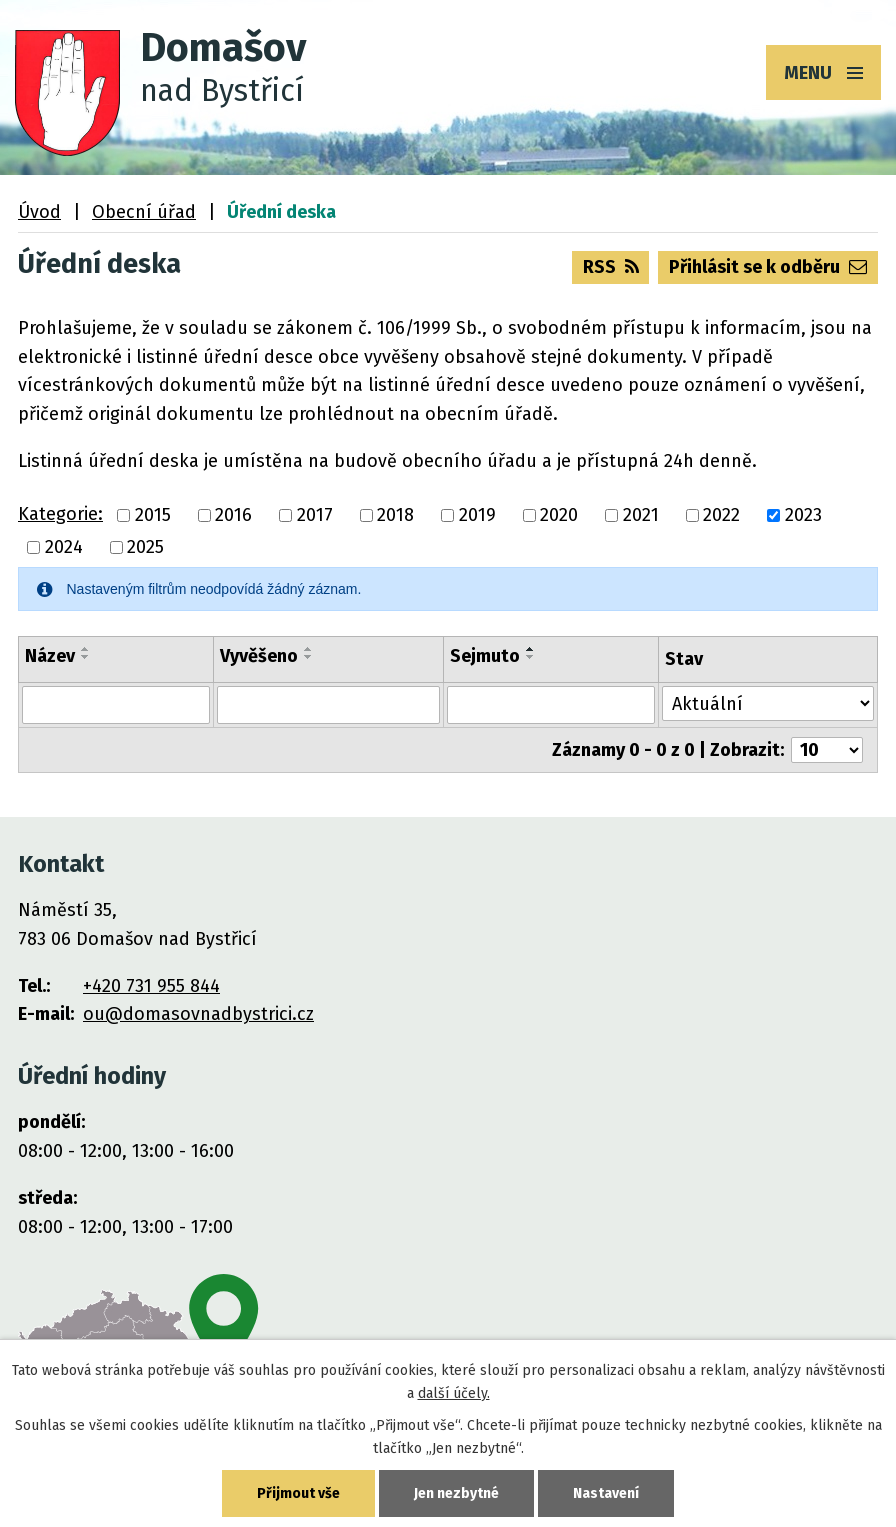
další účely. (454, 1393)
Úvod (39, 212)
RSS (611, 267)
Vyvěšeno (259, 656)
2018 (395, 515)
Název (50, 656)
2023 (803, 515)
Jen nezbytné (456, 1493)
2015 (153, 515)
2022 (721, 515)
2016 (233, 515)
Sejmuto (485, 656)
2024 (64, 547)
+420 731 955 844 (151, 986)
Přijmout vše (298, 1493)
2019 (477, 515)
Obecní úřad (144, 212)
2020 (559, 515)
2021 (641, 515)
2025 (145, 547)
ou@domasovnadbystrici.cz (198, 1014)
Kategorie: (60, 514)
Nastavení (606, 1493)
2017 (315, 515)
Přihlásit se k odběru (768, 267)
